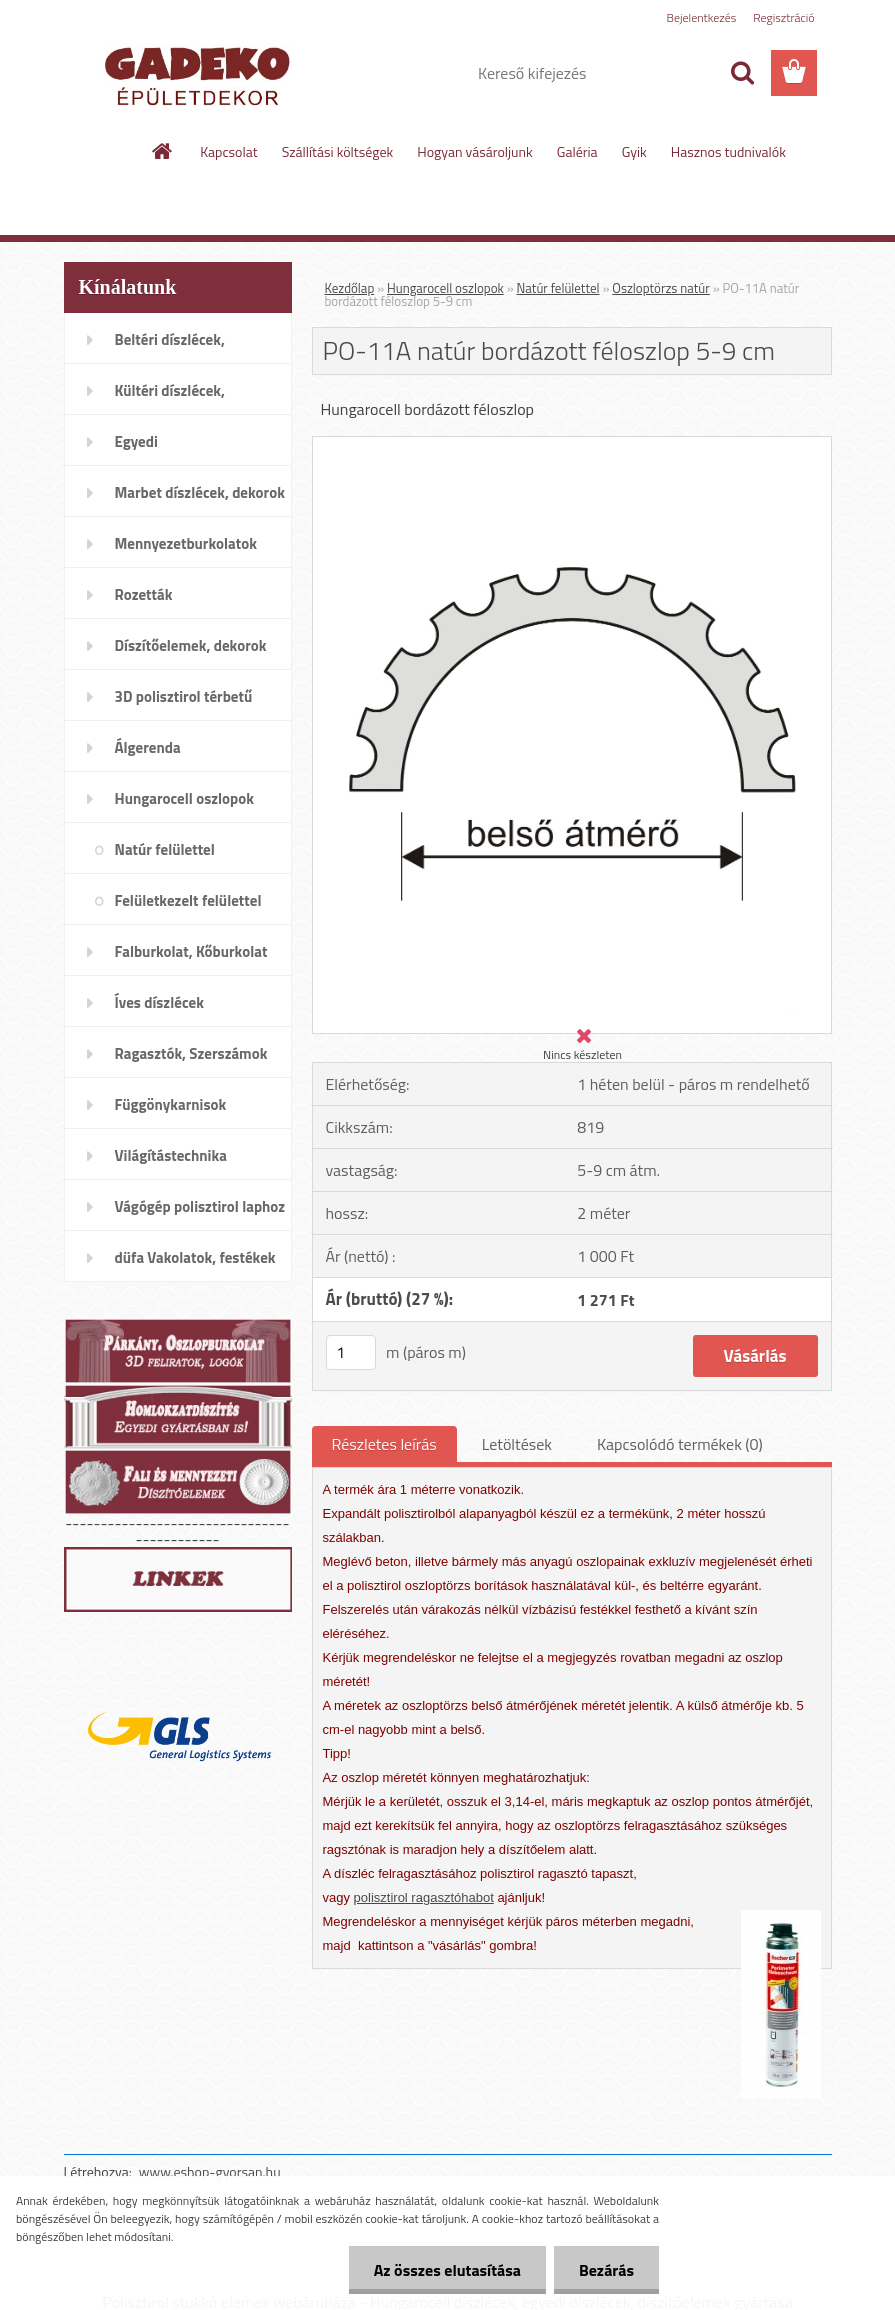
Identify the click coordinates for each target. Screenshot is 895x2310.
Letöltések (517, 1444)
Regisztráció (783, 17)
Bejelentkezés (702, 17)
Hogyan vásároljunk (474, 151)
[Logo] (201, 74)
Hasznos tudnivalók (728, 151)
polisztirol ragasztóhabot (424, 1897)
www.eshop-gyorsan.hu (210, 2171)
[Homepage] (163, 151)
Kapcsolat (229, 151)
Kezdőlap (350, 288)
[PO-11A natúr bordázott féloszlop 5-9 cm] (572, 445)
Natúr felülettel (558, 288)
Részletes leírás (384, 1444)
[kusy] (351, 1352)
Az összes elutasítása (447, 2270)
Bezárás (606, 2270)
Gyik (634, 151)
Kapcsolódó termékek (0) (680, 1444)
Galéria (577, 151)
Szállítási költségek (338, 151)
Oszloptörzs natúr (660, 288)
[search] (742, 73)
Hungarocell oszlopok (445, 288)
